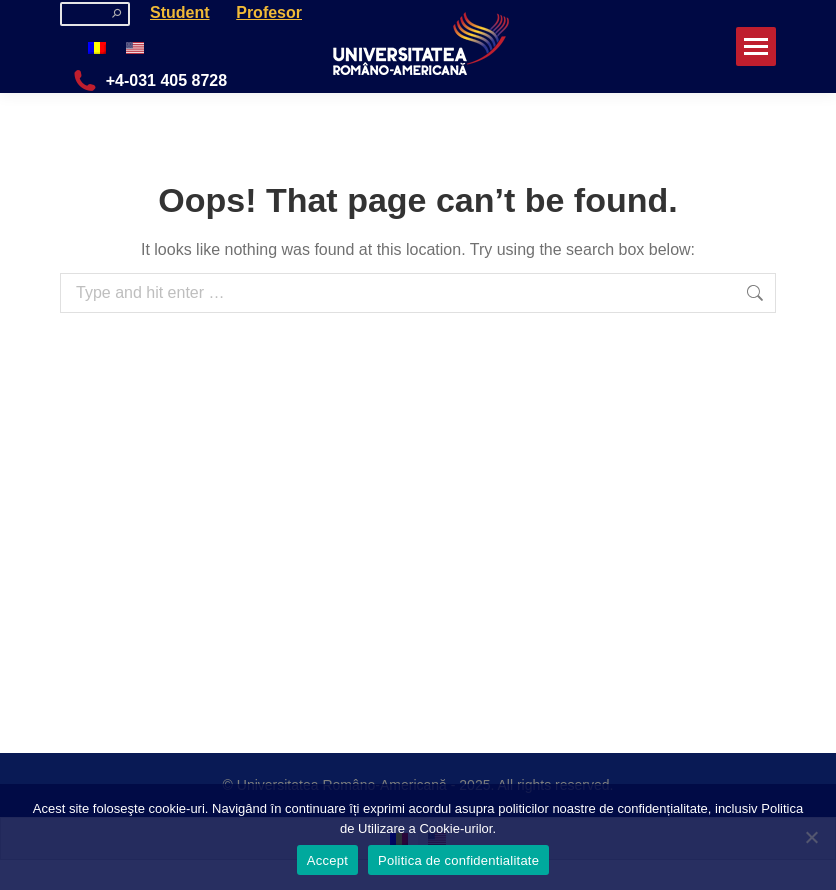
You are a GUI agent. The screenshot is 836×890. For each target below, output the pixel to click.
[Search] (95, 14)
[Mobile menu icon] (756, 46)
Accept (327, 860)
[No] (811, 837)
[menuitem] (97, 47)
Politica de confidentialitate (458, 860)
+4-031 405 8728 (148, 81)
